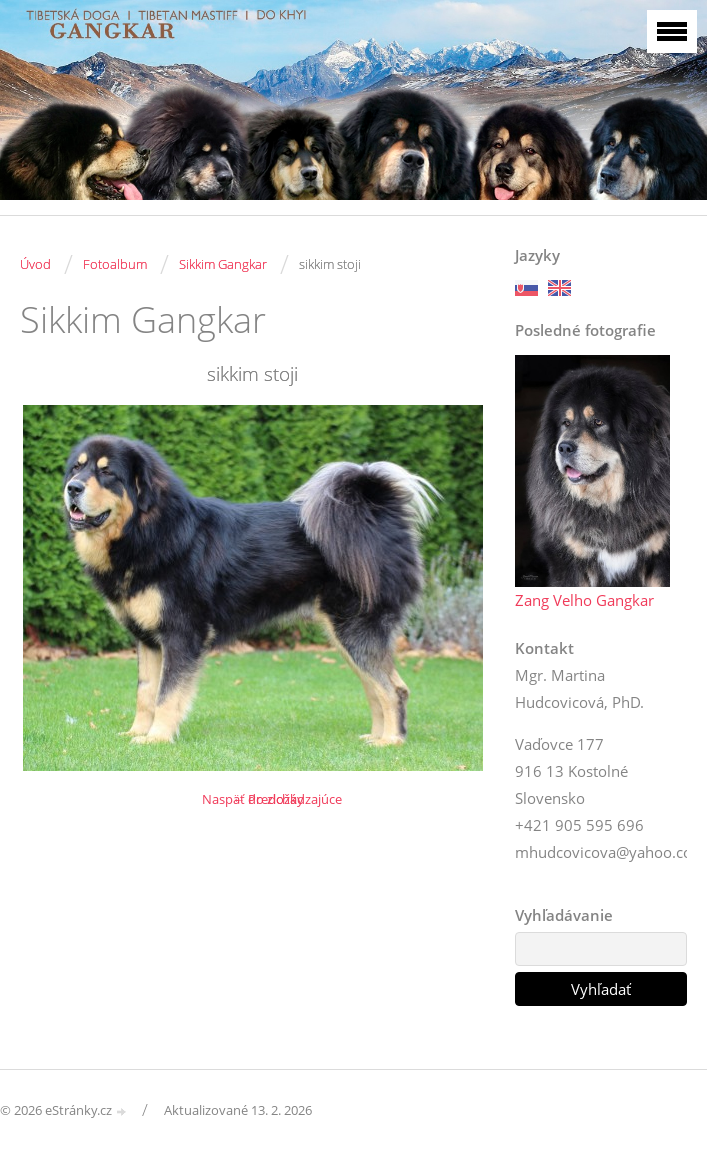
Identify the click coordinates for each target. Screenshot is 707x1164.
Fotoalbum (115, 264)
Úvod (35, 264)
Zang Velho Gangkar (584, 600)
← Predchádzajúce (287, 799)
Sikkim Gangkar (223, 264)
